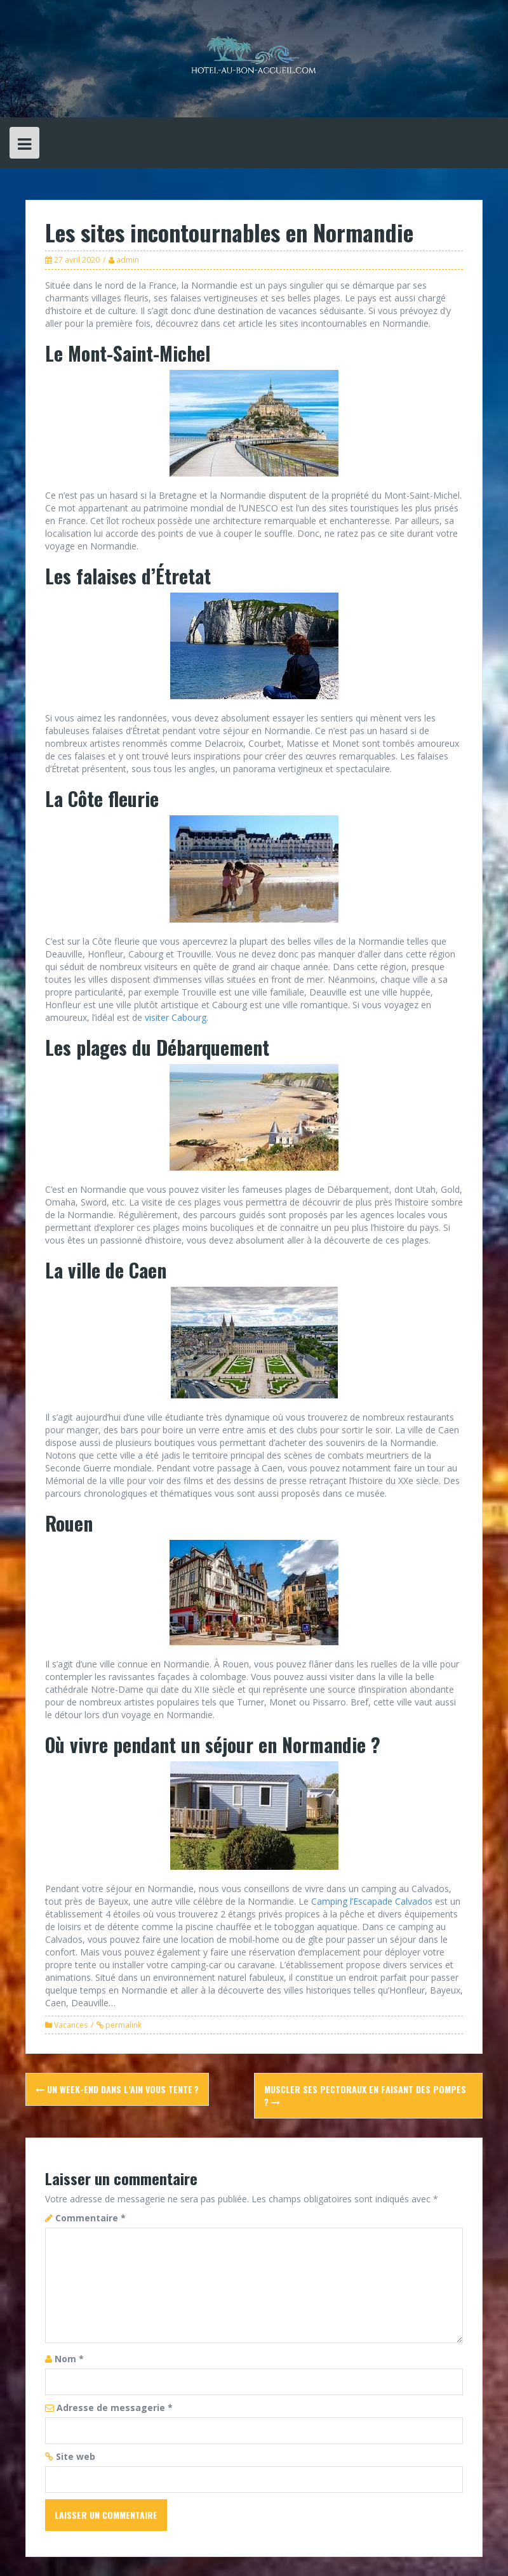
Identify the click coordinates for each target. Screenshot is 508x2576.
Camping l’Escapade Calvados (371, 1901)
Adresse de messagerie (115, 2408)
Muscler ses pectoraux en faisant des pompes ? (365, 2095)
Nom (69, 2359)
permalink (123, 2025)
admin (127, 259)
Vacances (71, 2025)
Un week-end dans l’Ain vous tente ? (117, 2089)
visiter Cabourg (175, 1017)
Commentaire (90, 2218)
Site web (75, 2456)
